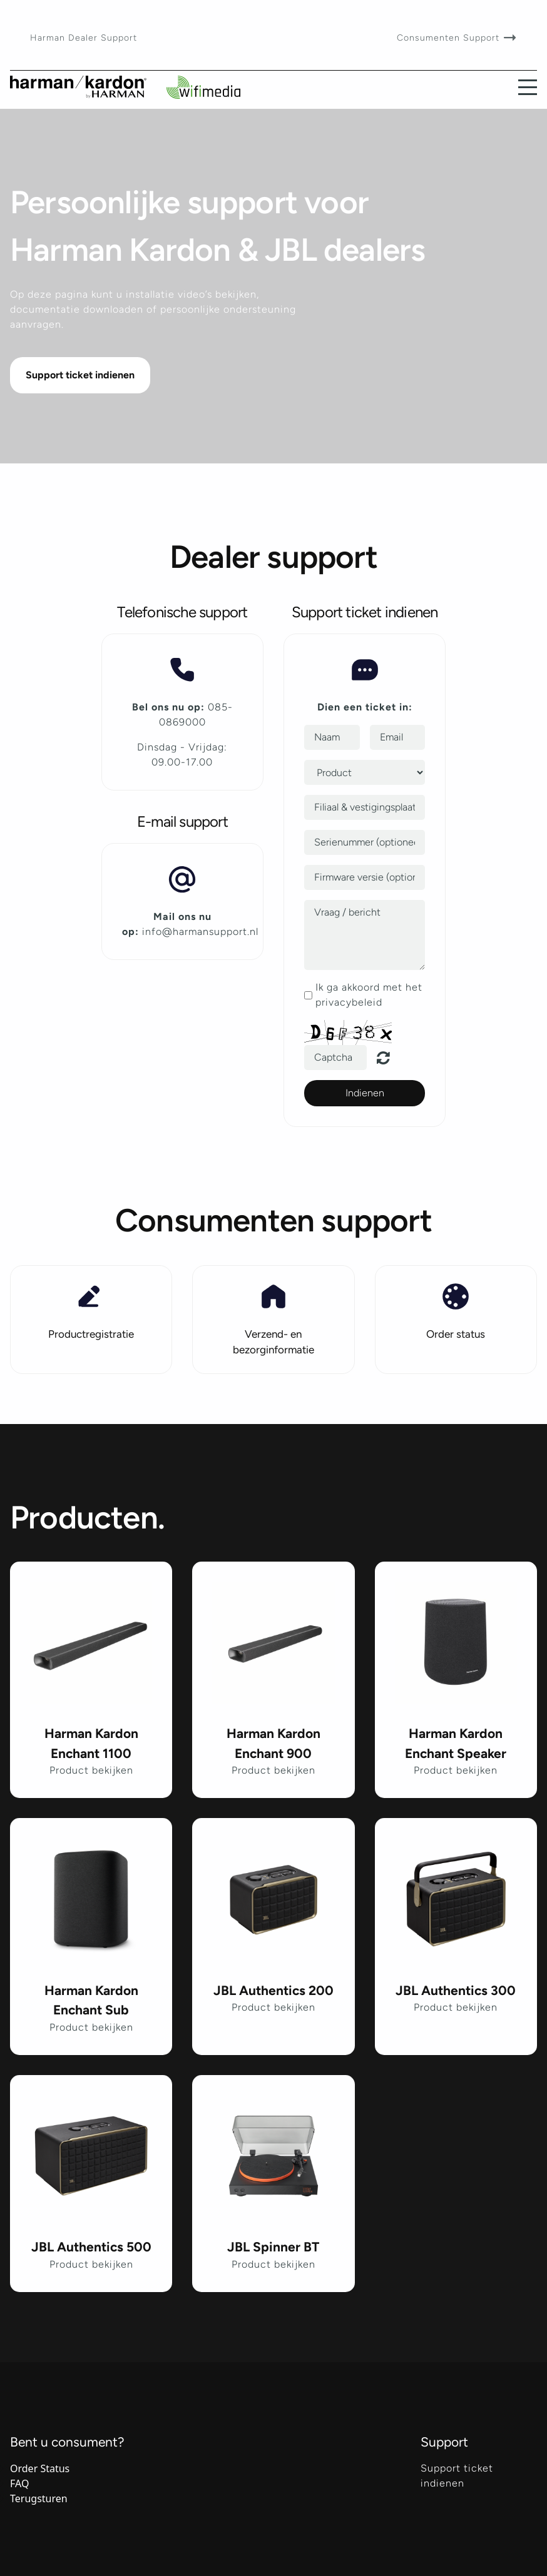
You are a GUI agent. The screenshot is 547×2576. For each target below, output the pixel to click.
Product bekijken (91, 1770)
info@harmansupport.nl (200, 931)
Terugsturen (39, 2498)
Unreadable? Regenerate (390, 1057)
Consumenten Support (450, 38)
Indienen (364, 1093)
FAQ (19, 2483)
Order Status (39, 2468)
